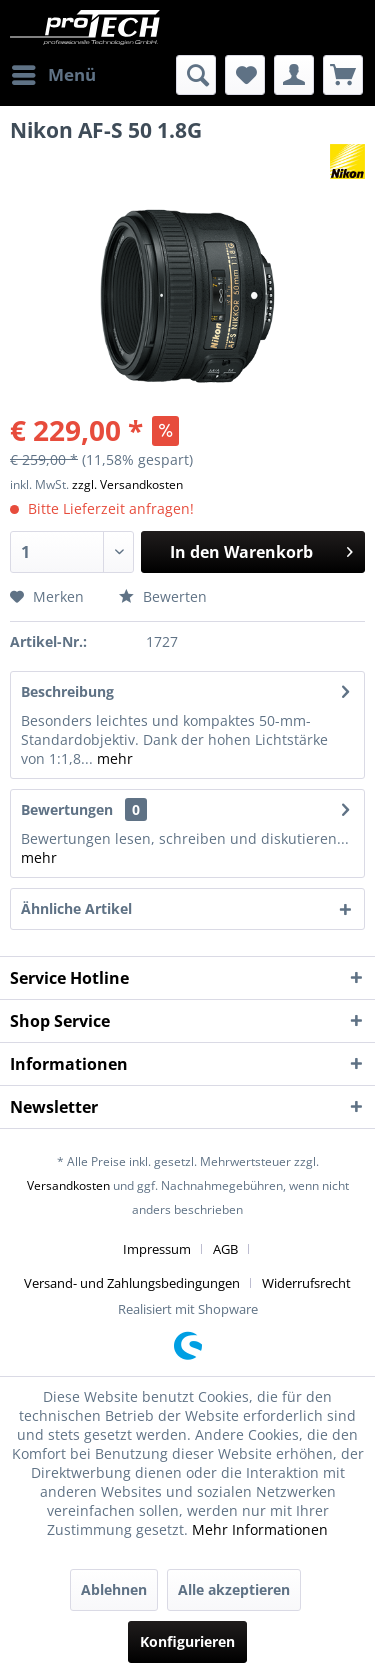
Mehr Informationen (260, 1529)
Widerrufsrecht (306, 1283)
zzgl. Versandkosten (127, 484)
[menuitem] (53, 75)
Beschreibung (67, 691)
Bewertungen (67, 809)
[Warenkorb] (343, 75)
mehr (113, 758)
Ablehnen (114, 1589)
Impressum (157, 1249)
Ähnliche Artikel (76, 908)
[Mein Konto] (294, 75)
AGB (225, 1249)
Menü (54, 72)
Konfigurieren (187, 1641)
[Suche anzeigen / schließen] (196, 75)
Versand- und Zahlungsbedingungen (132, 1283)
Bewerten (163, 596)
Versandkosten (68, 1185)
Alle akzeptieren (234, 1589)
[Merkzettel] (245, 75)
